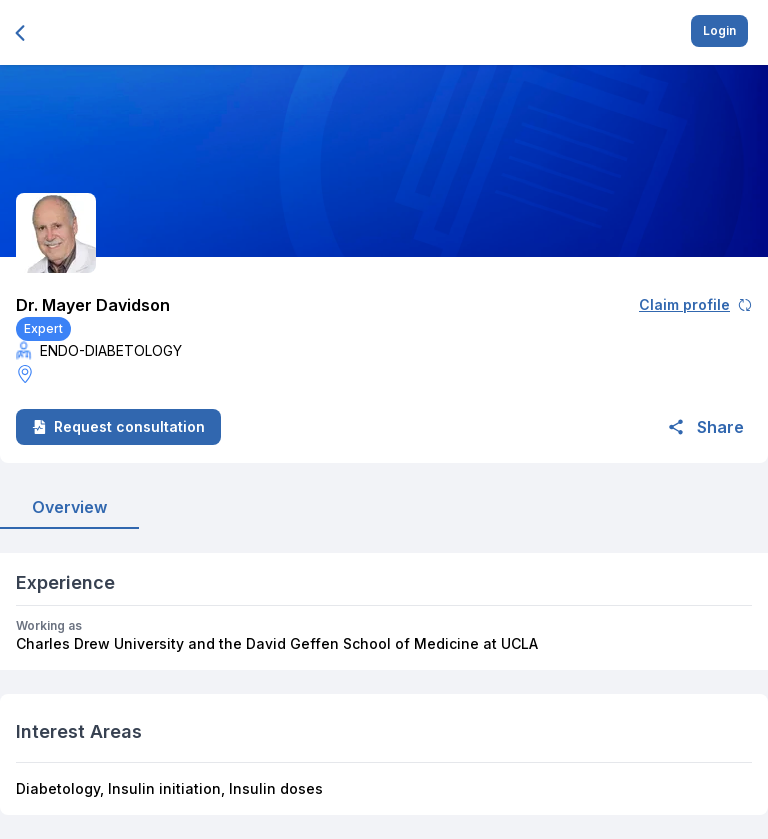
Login (719, 30)
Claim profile (695, 304)
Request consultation (118, 426)
